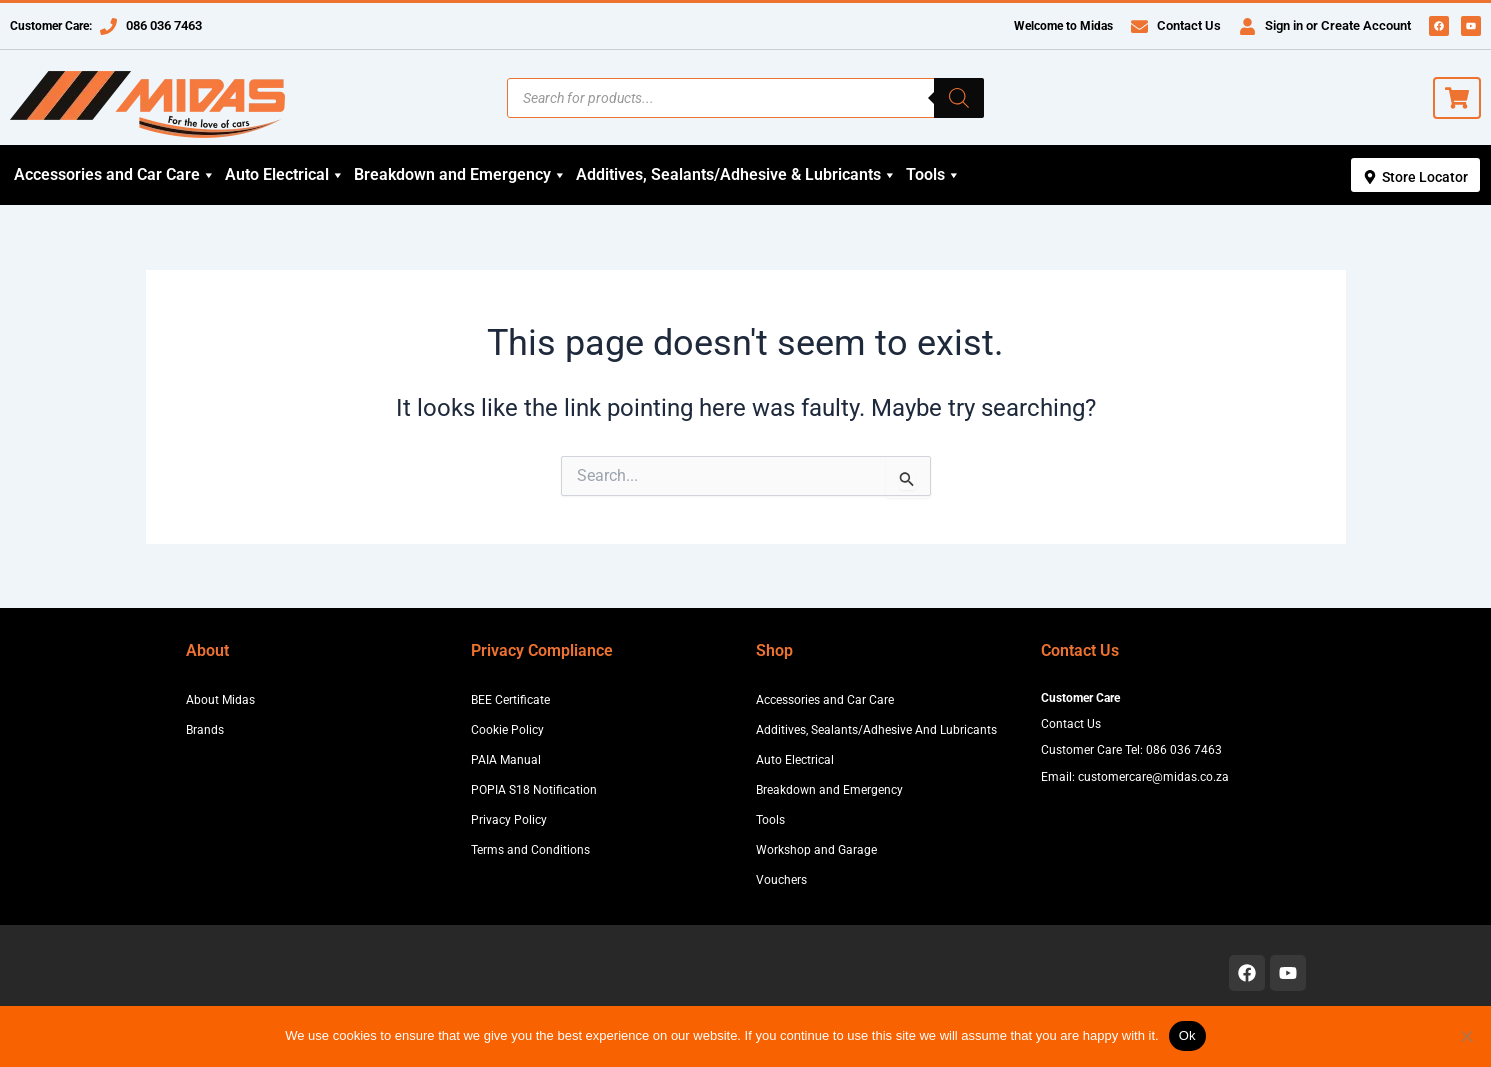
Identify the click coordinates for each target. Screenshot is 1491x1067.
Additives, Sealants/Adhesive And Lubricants (876, 730)
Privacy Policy (509, 820)
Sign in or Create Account (1338, 25)
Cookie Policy (507, 730)
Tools (933, 175)
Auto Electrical (285, 175)
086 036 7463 (164, 25)
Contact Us (1189, 25)
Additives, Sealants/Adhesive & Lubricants (736, 175)
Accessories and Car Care (115, 175)
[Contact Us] (1139, 26)
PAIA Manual (506, 760)
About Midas (220, 700)
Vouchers (781, 880)
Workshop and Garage (816, 850)
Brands (205, 730)
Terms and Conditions (530, 850)
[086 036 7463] (108, 26)
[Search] (959, 98)
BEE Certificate (510, 700)
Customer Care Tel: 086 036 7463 (1131, 750)
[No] (1466, 1036)
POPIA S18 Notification (534, 790)
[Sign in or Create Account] (1247, 26)
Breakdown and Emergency (460, 175)
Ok (1187, 1035)
